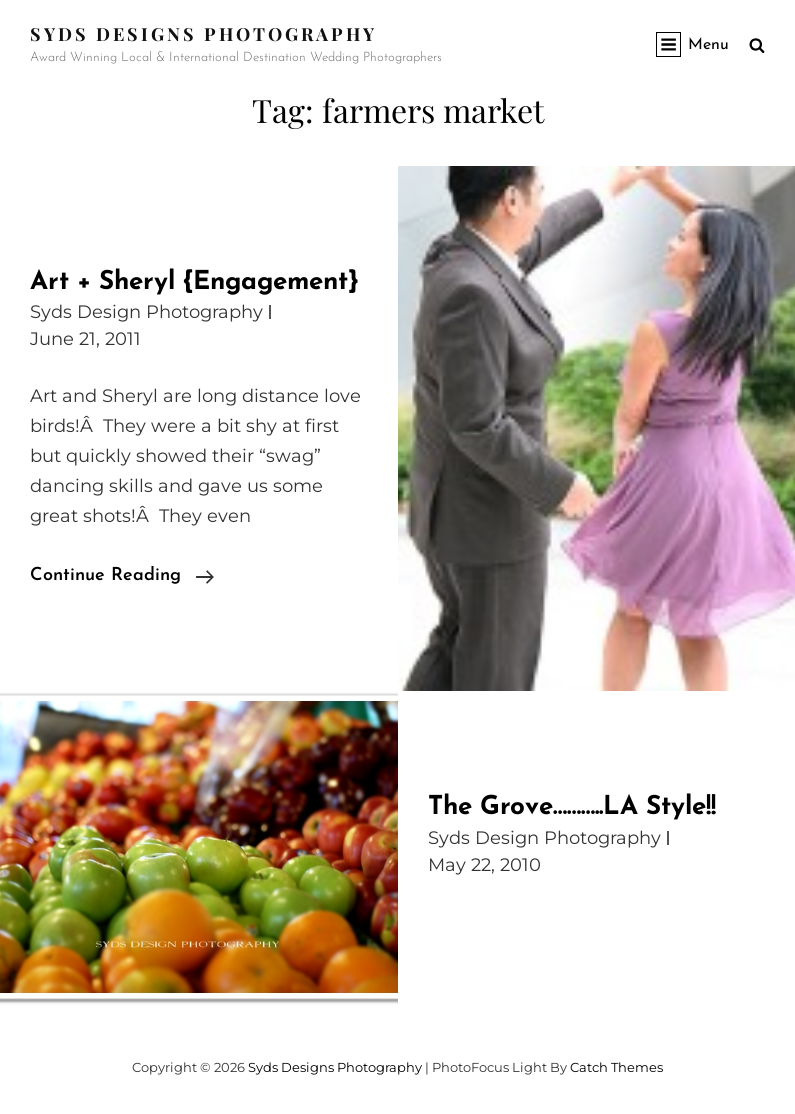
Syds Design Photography (146, 312)
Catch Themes (616, 1067)
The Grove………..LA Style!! (572, 807)
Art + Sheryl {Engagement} (194, 282)
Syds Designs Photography (203, 34)
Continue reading (122, 576)
